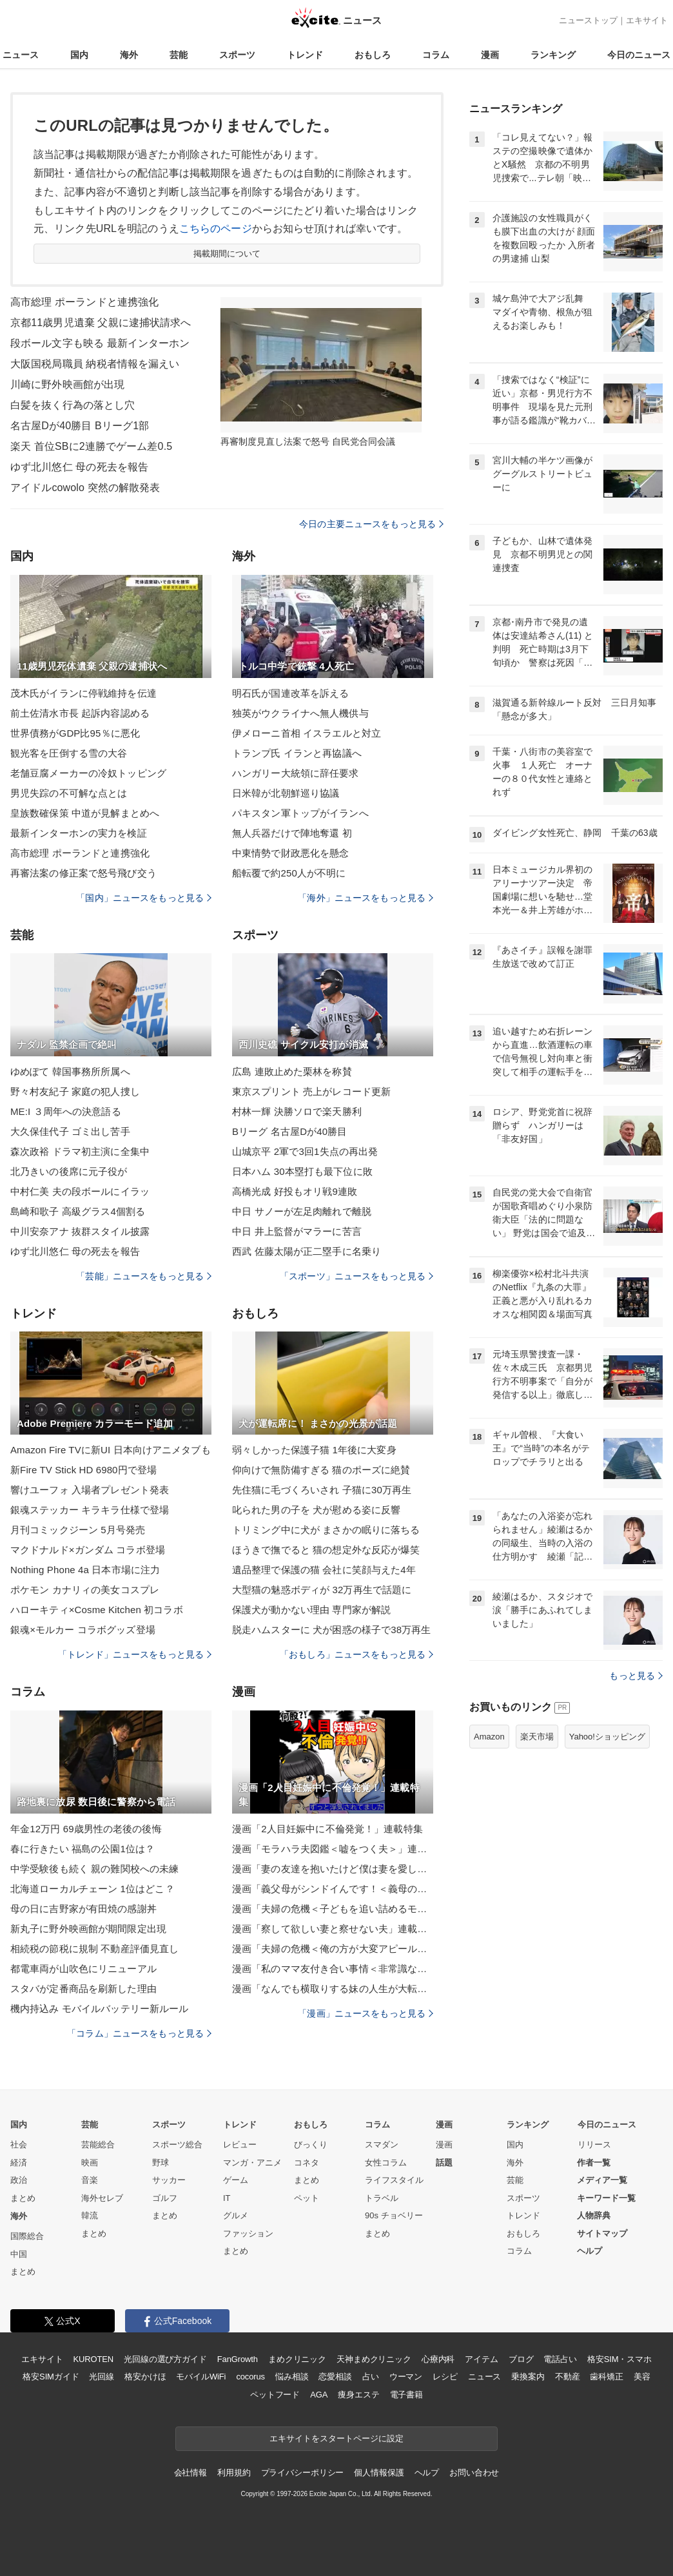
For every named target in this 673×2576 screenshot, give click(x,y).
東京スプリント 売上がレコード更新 (311, 1091)
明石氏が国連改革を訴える (290, 693)
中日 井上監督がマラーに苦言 (297, 1231)
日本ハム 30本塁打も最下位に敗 (302, 1171)
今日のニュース (638, 55)
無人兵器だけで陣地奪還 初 (292, 833)
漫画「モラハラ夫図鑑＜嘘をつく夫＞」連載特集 (332, 1848)
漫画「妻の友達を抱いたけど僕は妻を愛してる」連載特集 (332, 1868)
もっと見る (636, 1676)
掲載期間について (227, 253)
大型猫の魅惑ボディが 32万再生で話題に (321, 1589)
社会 (18, 2144)
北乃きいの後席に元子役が (68, 1171)
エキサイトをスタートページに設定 (336, 2438)
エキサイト (647, 20)
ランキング (553, 55)
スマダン (381, 2144)
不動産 (567, 2376)
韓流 (89, 2215)
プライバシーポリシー (302, 2472)
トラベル (381, 2198)
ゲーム (235, 2180)
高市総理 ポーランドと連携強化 (84, 301)
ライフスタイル (394, 2180)
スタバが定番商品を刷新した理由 (83, 1988)
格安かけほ (145, 2376)
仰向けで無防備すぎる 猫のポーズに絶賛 (321, 1469)
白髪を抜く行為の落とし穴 (72, 405)
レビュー (240, 2144)
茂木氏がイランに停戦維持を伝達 (83, 693)
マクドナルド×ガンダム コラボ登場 (87, 1549)
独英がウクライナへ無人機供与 (300, 713)
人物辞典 (593, 2215)
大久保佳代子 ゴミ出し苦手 (70, 1131)
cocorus (250, 2376)
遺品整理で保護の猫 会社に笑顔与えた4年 (324, 1569)
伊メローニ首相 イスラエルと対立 (306, 733)
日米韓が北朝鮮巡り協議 (285, 793)
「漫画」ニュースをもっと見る (365, 2013)
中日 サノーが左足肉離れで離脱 (301, 1211)
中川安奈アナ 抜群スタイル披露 (80, 1231)
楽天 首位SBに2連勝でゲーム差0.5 (91, 446)
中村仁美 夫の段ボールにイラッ (80, 1191)
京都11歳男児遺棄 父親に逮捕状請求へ (100, 322)
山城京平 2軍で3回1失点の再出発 (305, 1151)
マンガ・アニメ (252, 2162)
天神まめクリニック (373, 2359)
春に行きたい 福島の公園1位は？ (82, 1848)
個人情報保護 (379, 2472)
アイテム (481, 2359)
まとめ (22, 2198)
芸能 (179, 55)
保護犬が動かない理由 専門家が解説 (311, 1609)
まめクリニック (297, 2359)
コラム (435, 55)
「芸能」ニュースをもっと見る (143, 1276)
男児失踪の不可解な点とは (68, 793)
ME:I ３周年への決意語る (65, 1111)
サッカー (169, 2180)
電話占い (559, 2359)
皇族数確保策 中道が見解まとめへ (84, 813)
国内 (79, 55)
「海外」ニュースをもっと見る (365, 898)
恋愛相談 (334, 2376)
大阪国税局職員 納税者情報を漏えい (95, 363)
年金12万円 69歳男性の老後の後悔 (86, 1828)
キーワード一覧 (606, 2198)
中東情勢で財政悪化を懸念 (290, 852)
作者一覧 (593, 2162)
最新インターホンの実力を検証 (78, 833)
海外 (129, 55)
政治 (18, 2180)
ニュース (21, 55)
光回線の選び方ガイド (165, 2359)
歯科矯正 (606, 2376)
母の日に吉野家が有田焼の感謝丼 (83, 1908)
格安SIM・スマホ (619, 2359)
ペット (306, 2198)
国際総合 (27, 2236)
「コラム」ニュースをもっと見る (139, 2033)
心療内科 (438, 2359)
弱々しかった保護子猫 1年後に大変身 (314, 1449)
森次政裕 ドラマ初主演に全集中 (80, 1151)
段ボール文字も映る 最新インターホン (100, 343)
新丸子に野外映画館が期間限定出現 (88, 1928)
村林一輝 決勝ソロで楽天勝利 (297, 1111)
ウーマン (405, 2376)
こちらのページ (215, 228)
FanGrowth (237, 2359)
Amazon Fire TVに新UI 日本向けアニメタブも (110, 1449)
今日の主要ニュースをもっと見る (371, 524)
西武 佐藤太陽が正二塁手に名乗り (306, 1251)
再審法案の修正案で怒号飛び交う (83, 872)
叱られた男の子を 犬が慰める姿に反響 (316, 1509)
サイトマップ (602, 2233)
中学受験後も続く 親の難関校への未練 (94, 1868)
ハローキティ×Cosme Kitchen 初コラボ (96, 1609)
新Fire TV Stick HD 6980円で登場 (83, 1469)
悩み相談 (291, 2376)
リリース (594, 2144)
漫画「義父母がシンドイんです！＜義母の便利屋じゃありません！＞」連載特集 (332, 1888)
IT (227, 2198)
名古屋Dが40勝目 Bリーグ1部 (79, 425)
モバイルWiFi (201, 2376)
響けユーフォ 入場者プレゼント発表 (89, 1489)
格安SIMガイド (51, 2376)
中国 (18, 2254)
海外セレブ (102, 2198)
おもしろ (373, 55)
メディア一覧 (602, 2180)
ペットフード (275, 2394)
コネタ (306, 2162)
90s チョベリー (394, 2215)
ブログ (521, 2359)
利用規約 (233, 2472)
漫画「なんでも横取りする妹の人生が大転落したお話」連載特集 (332, 1988)
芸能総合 (98, 2144)
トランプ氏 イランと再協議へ (297, 753)
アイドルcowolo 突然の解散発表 (85, 487)
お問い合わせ (474, 2472)
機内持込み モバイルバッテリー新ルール (99, 2008)
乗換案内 (527, 2376)
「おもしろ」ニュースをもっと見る (356, 1654)
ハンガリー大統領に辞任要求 (295, 773)
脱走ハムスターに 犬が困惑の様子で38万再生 (331, 1629)
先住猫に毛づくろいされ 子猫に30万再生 (321, 1489)
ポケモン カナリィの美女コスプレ (84, 1589)
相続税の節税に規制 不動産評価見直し (94, 1948)
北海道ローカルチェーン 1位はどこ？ (92, 1888)
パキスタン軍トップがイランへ (300, 813)
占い (370, 2376)
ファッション (248, 2233)
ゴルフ (164, 2198)
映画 (89, 2162)
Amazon (489, 1736)
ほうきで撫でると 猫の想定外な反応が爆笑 (326, 1549)
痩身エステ (358, 2394)
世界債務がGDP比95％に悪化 (75, 733)
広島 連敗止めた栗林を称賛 (292, 1071)
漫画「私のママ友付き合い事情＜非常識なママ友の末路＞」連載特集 (332, 1968)
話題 (444, 2162)
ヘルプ (589, 2251)
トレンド (305, 55)
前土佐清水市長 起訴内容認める (80, 713)
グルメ (235, 2215)
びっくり (310, 2144)
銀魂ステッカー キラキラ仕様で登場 (89, 1509)
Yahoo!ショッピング (607, 1736)
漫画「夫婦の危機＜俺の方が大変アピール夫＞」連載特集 (332, 1948)
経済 (18, 2162)
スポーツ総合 (177, 2144)
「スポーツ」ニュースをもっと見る (356, 1276)
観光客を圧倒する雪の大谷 (68, 753)
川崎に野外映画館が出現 (67, 384)
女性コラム (386, 2162)
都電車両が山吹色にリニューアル (83, 1968)
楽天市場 (537, 1736)
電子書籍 (406, 2394)
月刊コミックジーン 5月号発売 (77, 1529)
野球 (160, 2162)
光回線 (101, 2376)
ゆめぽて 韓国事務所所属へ (70, 1071)
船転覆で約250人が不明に (289, 872)
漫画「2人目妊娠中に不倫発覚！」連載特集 (327, 1828)
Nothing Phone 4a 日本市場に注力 (85, 1569)
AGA (318, 2394)
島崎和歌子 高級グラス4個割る (77, 1211)
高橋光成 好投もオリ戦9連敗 (294, 1191)
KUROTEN (93, 2359)
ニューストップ (588, 20)
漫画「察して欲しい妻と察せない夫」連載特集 (332, 1928)
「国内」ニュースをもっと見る (143, 898)
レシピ (445, 2376)
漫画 (490, 55)
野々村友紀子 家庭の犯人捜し (75, 1091)
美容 (642, 2376)
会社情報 (190, 2472)
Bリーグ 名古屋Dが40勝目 (289, 1131)
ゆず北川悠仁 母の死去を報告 (79, 466)
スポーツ (237, 55)
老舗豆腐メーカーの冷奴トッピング (88, 773)
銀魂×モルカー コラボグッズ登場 (82, 1629)
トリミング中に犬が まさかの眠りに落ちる (326, 1529)
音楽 (89, 2180)
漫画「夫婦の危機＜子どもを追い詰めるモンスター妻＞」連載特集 (332, 1908)
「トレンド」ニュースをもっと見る (134, 1654)
